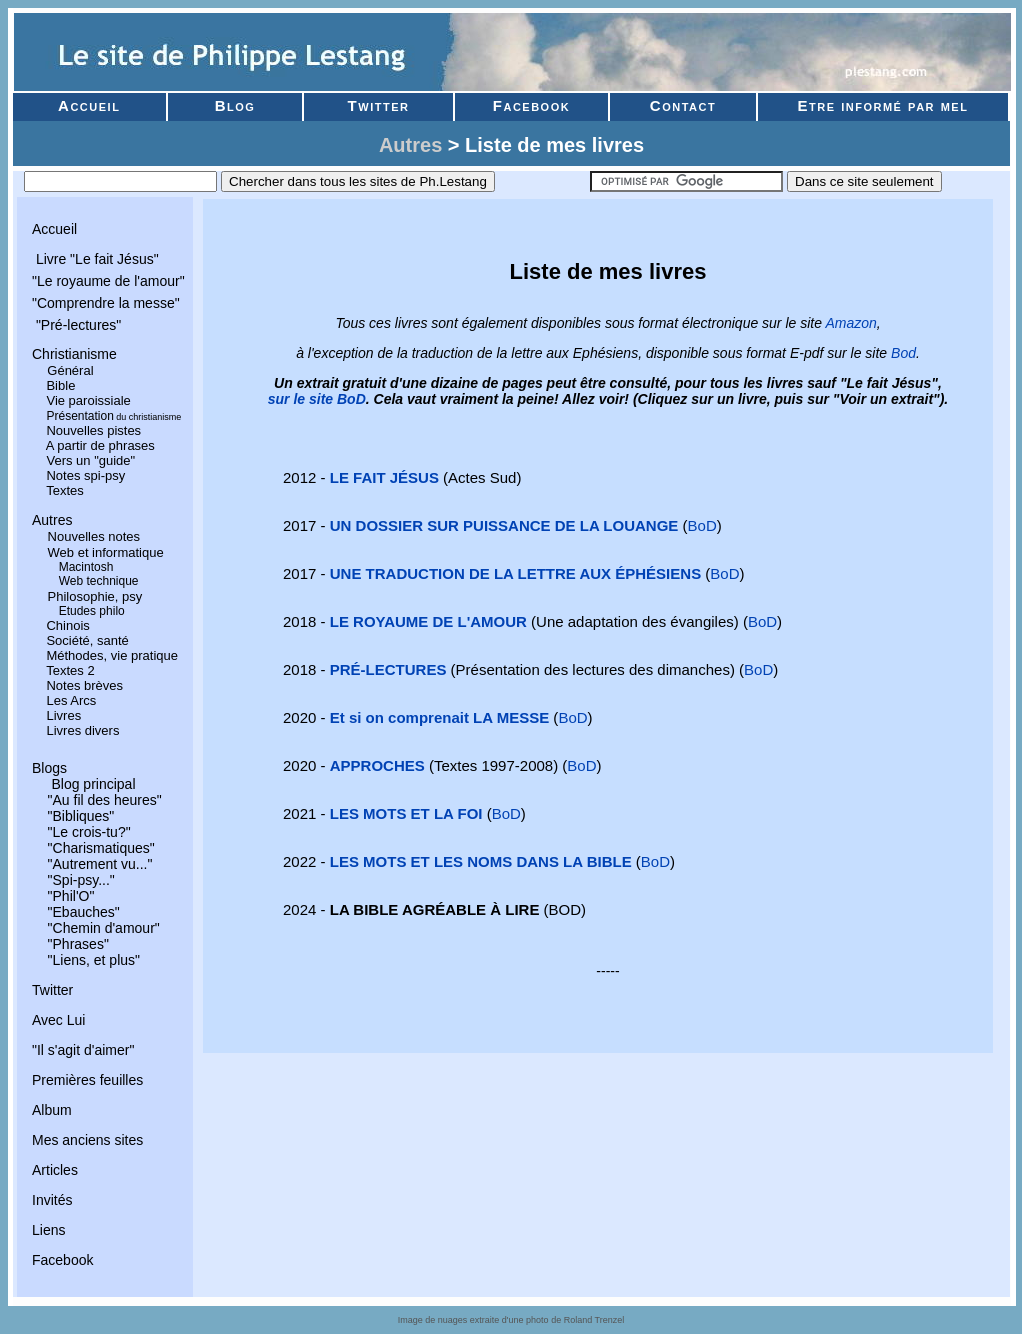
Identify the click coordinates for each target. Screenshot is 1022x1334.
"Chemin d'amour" (104, 928)
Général (70, 370)
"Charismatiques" (101, 848)
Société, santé (87, 640)
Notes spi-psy (85, 475)
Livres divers (82, 730)
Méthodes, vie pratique (112, 655)
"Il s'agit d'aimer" (83, 1050)
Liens (48, 1230)
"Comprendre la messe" (106, 303)
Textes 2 (70, 670)
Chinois (67, 625)
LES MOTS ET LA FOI (406, 813)
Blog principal (92, 784)
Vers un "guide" (90, 460)
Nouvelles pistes (93, 430)
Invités (52, 1200)
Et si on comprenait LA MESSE (439, 717)
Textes (65, 490)
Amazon (850, 323)
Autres (410, 145)
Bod (903, 353)
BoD (702, 525)
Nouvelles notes (94, 536)
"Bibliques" (81, 816)
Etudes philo (92, 611)
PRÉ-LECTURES (388, 669)
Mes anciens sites (87, 1140)
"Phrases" (78, 944)
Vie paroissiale (88, 400)
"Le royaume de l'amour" (108, 281)
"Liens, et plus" (94, 960)
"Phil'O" (71, 896)
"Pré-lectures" (76, 325)
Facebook (531, 105)
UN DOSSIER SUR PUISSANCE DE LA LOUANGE (504, 525)
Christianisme (74, 354)
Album (52, 1110)
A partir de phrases (100, 445)
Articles (55, 1170)
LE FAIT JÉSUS (384, 477)
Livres (63, 715)
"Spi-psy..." (81, 880)
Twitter (378, 105)
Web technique (99, 581)
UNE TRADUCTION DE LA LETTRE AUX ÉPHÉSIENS (515, 573)
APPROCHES (377, 765)
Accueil (89, 105)
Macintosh (86, 567)
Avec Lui (58, 1020)
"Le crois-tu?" (89, 832)
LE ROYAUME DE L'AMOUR (428, 621)
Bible (60, 385)
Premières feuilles (87, 1080)
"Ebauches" (84, 912)
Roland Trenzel (594, 1320)
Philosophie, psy (95, 596)
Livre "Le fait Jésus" (95, 259)
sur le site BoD (317, 399)
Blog (235, 105)
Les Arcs (71, 700)
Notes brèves (84, 685)
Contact (686, 105)
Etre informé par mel (883, 105)
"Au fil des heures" (105, 800)
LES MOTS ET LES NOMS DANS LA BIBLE (481, 861)
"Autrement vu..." (100, 864)
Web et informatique (106, 552)
